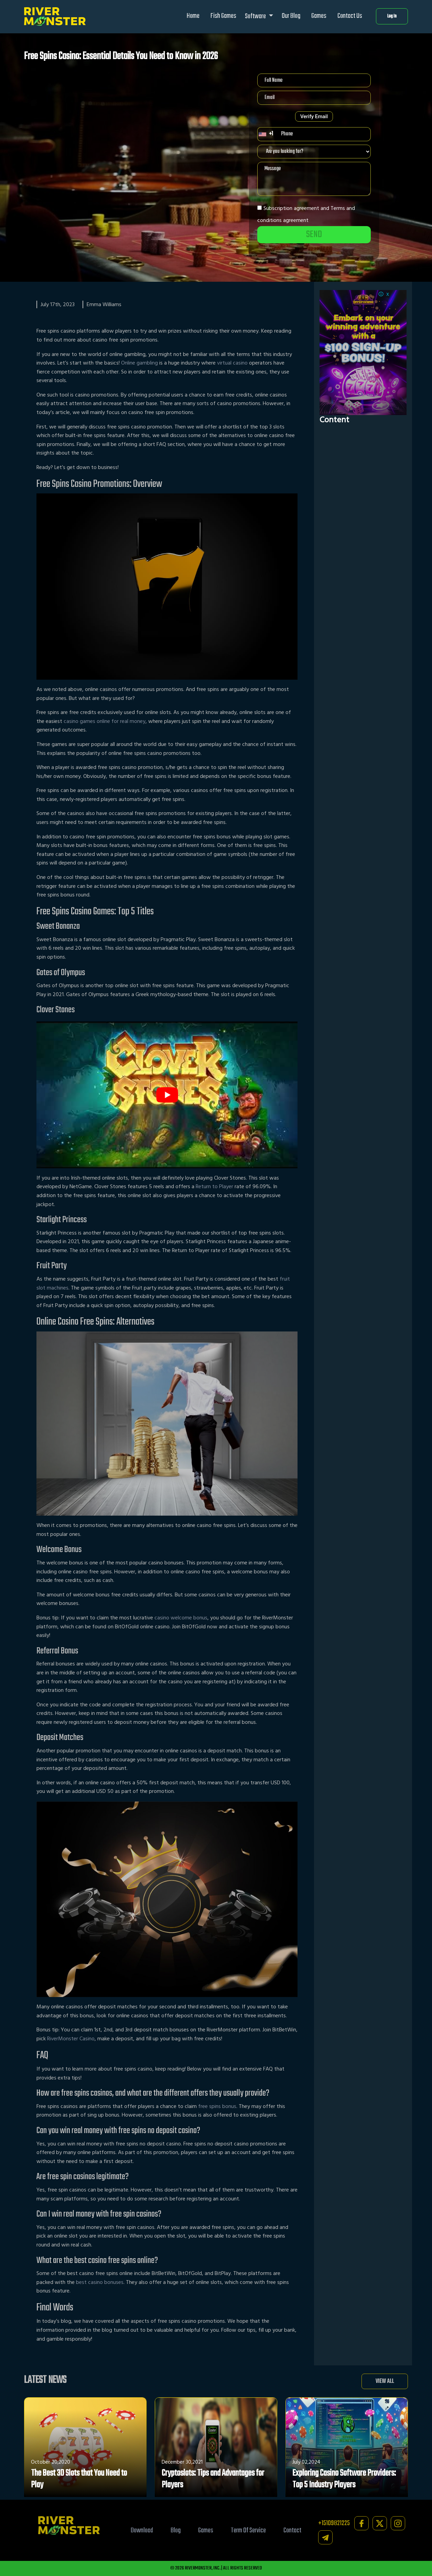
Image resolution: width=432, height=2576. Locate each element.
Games (318, 16)
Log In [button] (392, 16)
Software (256, 16)
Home (193, 16)
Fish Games (223, 16)
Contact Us (349, 16)
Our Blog (291, 16)
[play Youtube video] (167, 1095)
